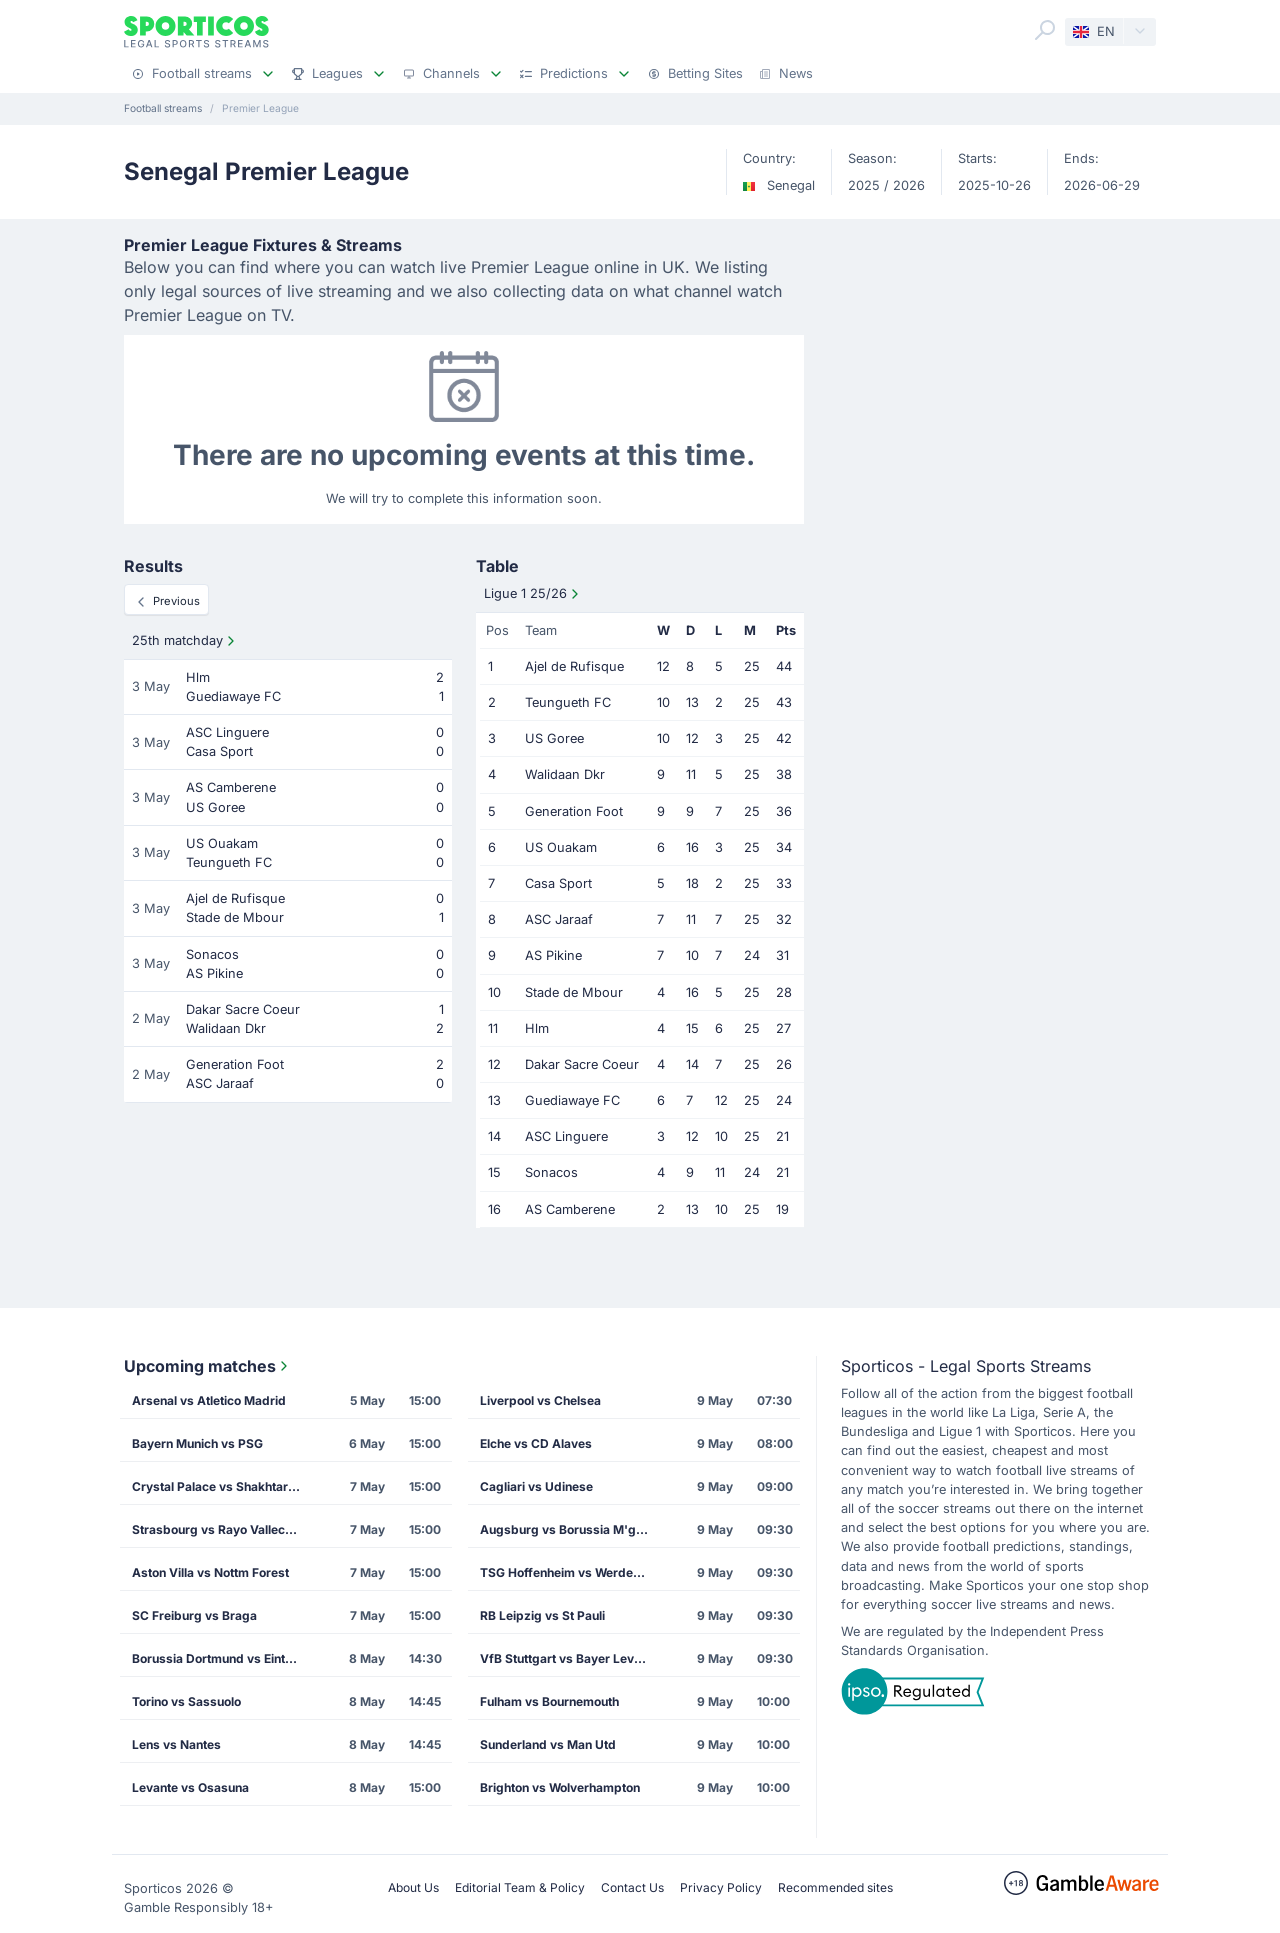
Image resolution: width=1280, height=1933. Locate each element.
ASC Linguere (566, 1136)
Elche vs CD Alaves (536, 1443)
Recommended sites (835, 1887)
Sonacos (551, 1172)
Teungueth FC (568, 702)
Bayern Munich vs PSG (197, 1443)
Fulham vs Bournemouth (549, 1701)
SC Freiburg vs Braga (194, 1615)
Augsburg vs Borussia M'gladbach (571, 1529)
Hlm (537, 1028)
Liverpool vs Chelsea (540, 1400)
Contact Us (632, 1887)
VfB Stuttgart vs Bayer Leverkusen (571, 1658)
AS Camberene (570, 1209)
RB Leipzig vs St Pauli (542, 1615)
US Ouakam (561, 847)
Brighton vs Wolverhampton (560, 1787)
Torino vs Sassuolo (186, 1701)
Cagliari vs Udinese (536, 1486)
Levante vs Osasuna (190, 1787)
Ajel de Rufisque (574, 666)
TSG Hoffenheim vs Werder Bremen (571, 1572)
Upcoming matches (208, 1366)
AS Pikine (553, 955)
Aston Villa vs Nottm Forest (210, 1572)
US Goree (554, 738)
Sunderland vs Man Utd (548, 1744)
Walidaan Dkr (565, 774)
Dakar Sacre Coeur (582, 1064)
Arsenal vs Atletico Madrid (209, 1400)
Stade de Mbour (574, 992)
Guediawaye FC (572, 1100)
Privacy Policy (721, 1887)
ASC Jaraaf (559, 919)
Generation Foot (574, 811)
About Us (413, 1887)
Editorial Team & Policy (520, 1887)
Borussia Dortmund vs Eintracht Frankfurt (223, 1658)
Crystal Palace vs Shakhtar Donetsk (223, 1486)
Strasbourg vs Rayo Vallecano (219, 1529)
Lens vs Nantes (176, 1744)
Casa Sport (558, 883)
